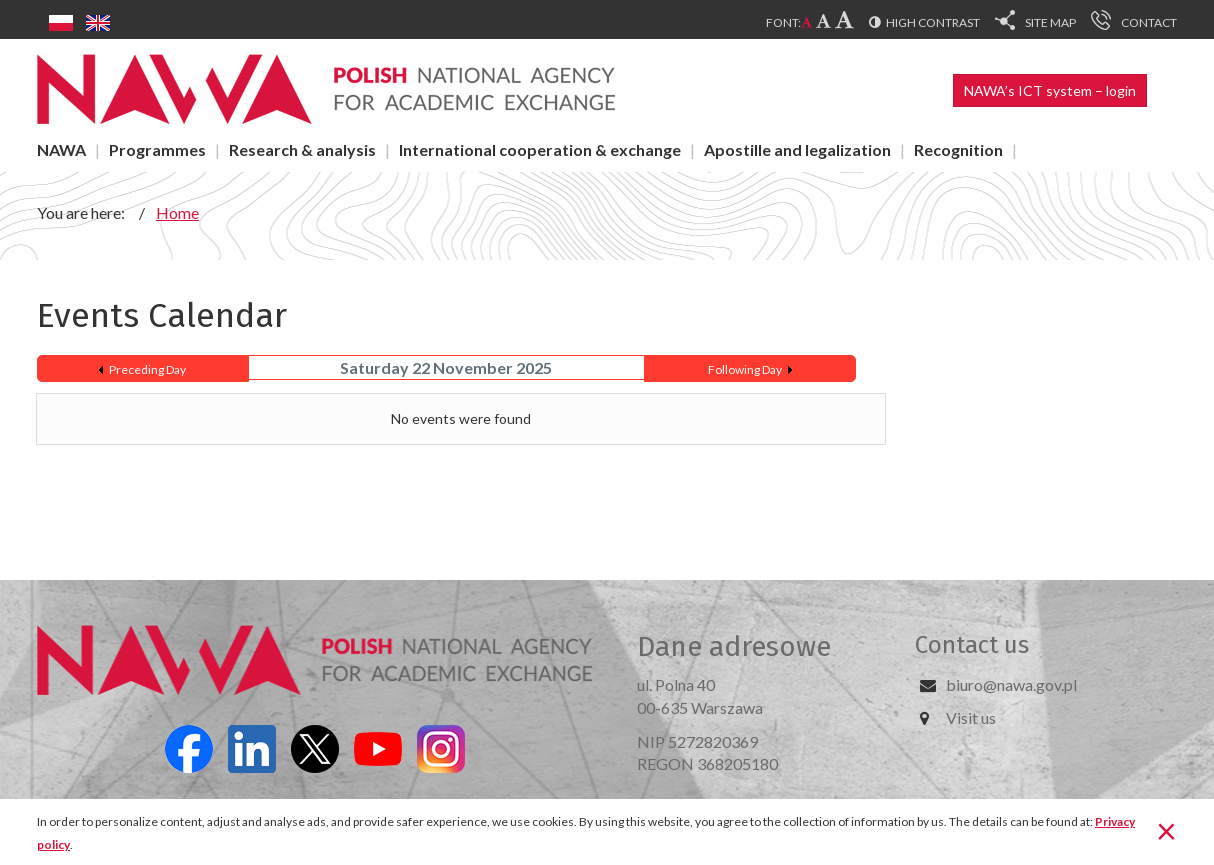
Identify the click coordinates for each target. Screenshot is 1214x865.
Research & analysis (302, 149)
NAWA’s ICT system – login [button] (1050, 90)
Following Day (745, 369)
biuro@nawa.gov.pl (1011, 684)
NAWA (61, 149)
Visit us (971, 717)
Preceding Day (147, 369)
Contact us (972, 645)
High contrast (933, 22)
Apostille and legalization (797, 149)
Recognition (958, 149)
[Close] (1166, 830)
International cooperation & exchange (540, 149)
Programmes (157, 149)
